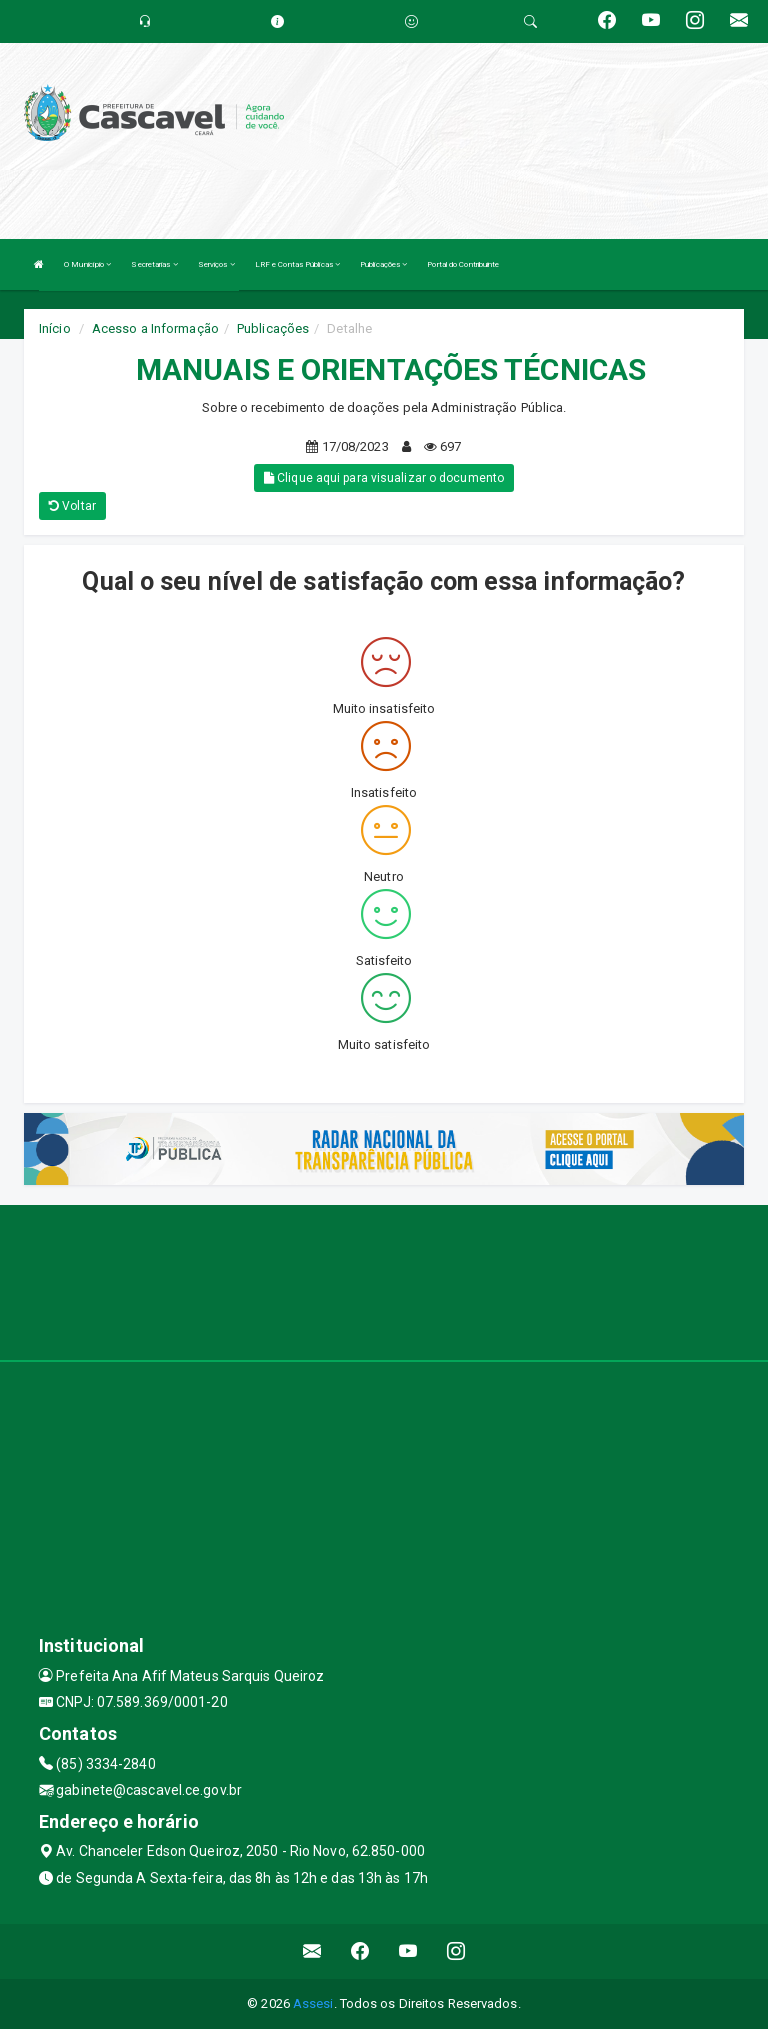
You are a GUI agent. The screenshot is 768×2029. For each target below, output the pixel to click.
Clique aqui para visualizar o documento (384, 478)
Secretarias (154, 264)
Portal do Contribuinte (463, 264)
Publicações (383, 264)
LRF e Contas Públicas (297, 264)
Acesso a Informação (155, 328)
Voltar (72, 506)
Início (55, 328)
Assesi (313, 2003)
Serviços (216, 264)
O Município (87, 264)
